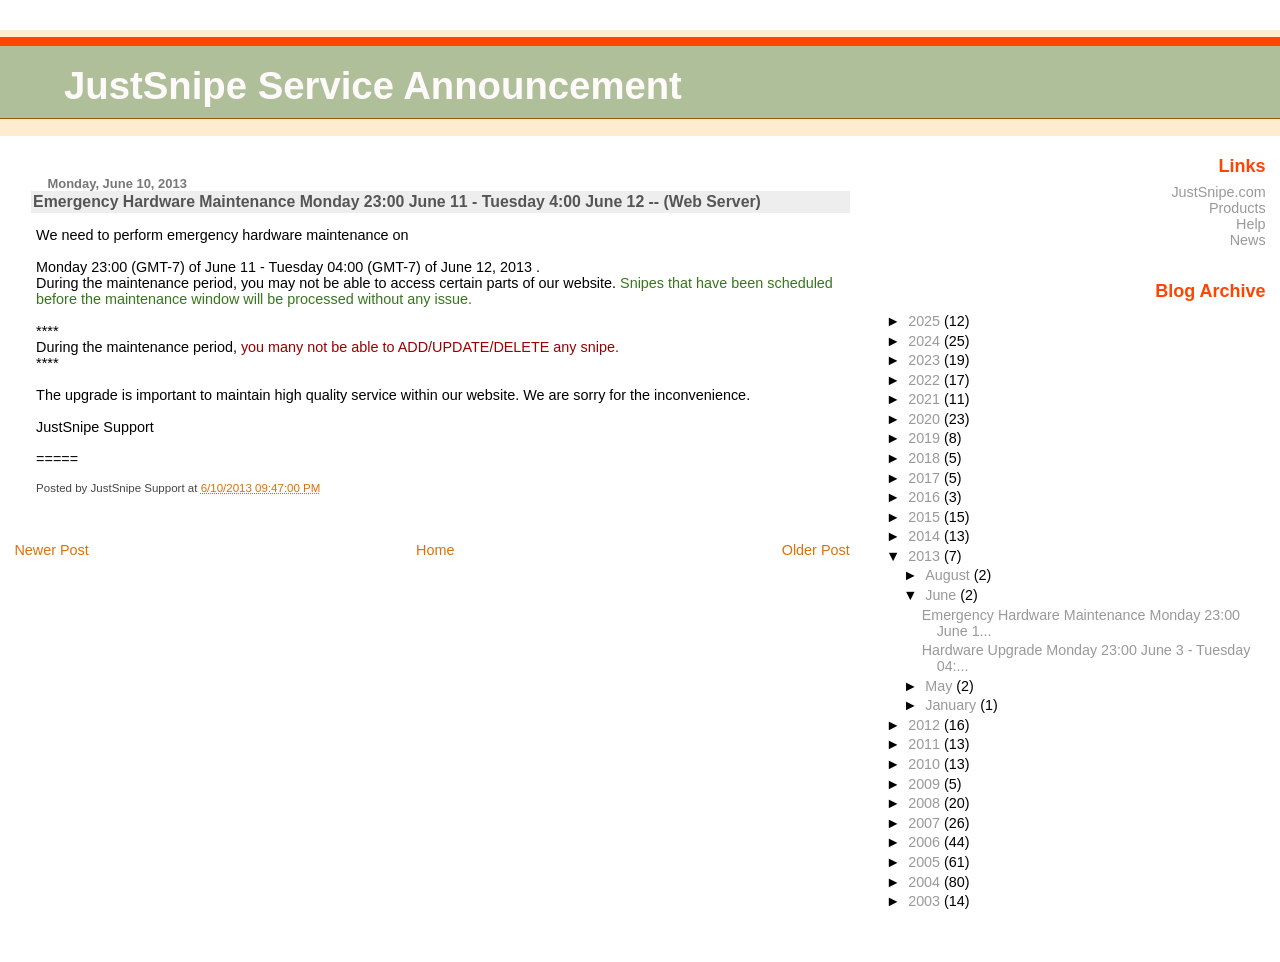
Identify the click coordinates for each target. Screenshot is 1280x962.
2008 (926, 803)
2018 (926, 458)
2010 (926, 764)
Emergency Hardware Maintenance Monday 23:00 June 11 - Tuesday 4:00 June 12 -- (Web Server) (397, 201)
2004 (926, 882)
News (1248, 240)
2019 (926, 438)
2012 (926, 725)
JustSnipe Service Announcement (373, 85)
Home (435, 550)
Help (1251, 224)
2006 (926, 842)
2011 (926, 744)
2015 (926, 517)
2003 (926, 901)
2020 (926, 419)
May (940, 686)
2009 (926, 784)
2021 (926, 399)
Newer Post (51, 550)
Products (1237, 208)
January (952, 705)
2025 (926, 321)
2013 (926, 556)
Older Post (816, 550)
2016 (926, 497)
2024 (926, 341)
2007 (926, 823)
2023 (926, 360)
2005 (926, 862)
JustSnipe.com (1218, 192)
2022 (926, 380)
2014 (926, 536)
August (949, 575)
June (942, 595)
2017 (926, 478)
